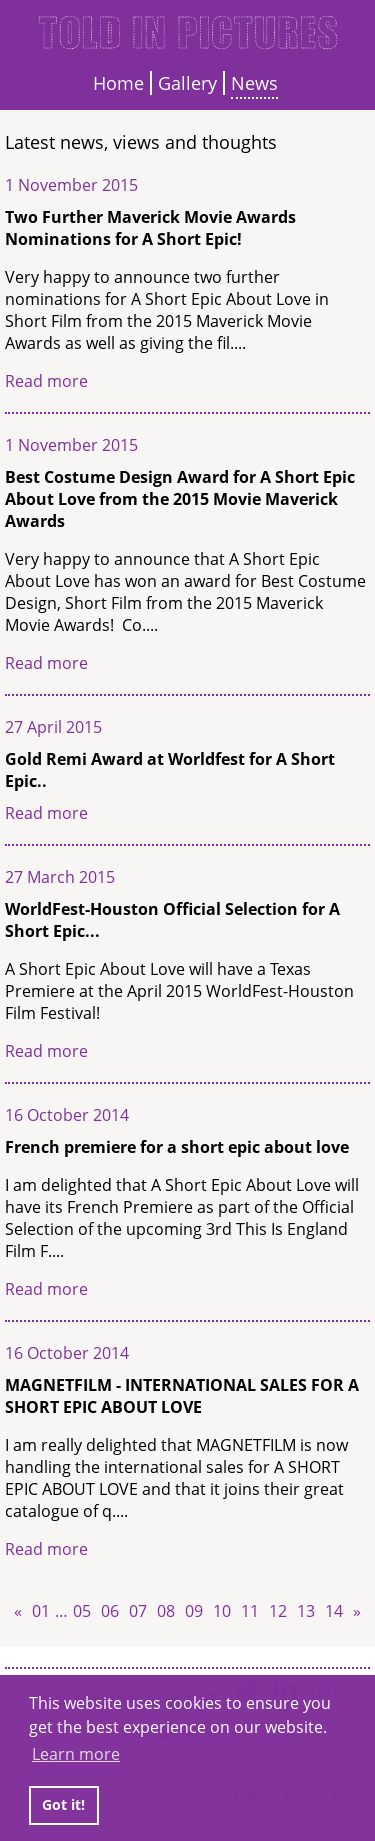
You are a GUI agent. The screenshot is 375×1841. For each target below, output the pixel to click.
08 (166, 1611)
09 (194, 1611)
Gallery (187, 83)
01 (41, 1611)
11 (250, 1611)
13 (306, 1611)
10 (222, 1611)
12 (278, 1611)
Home (118, 83)
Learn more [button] (76, 1754)
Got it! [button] (63, 1804)
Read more (46, 381)
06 (110, 1611)
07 (138, 1611)
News (254, 83)
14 (334, 1611)
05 (82, 1611)
